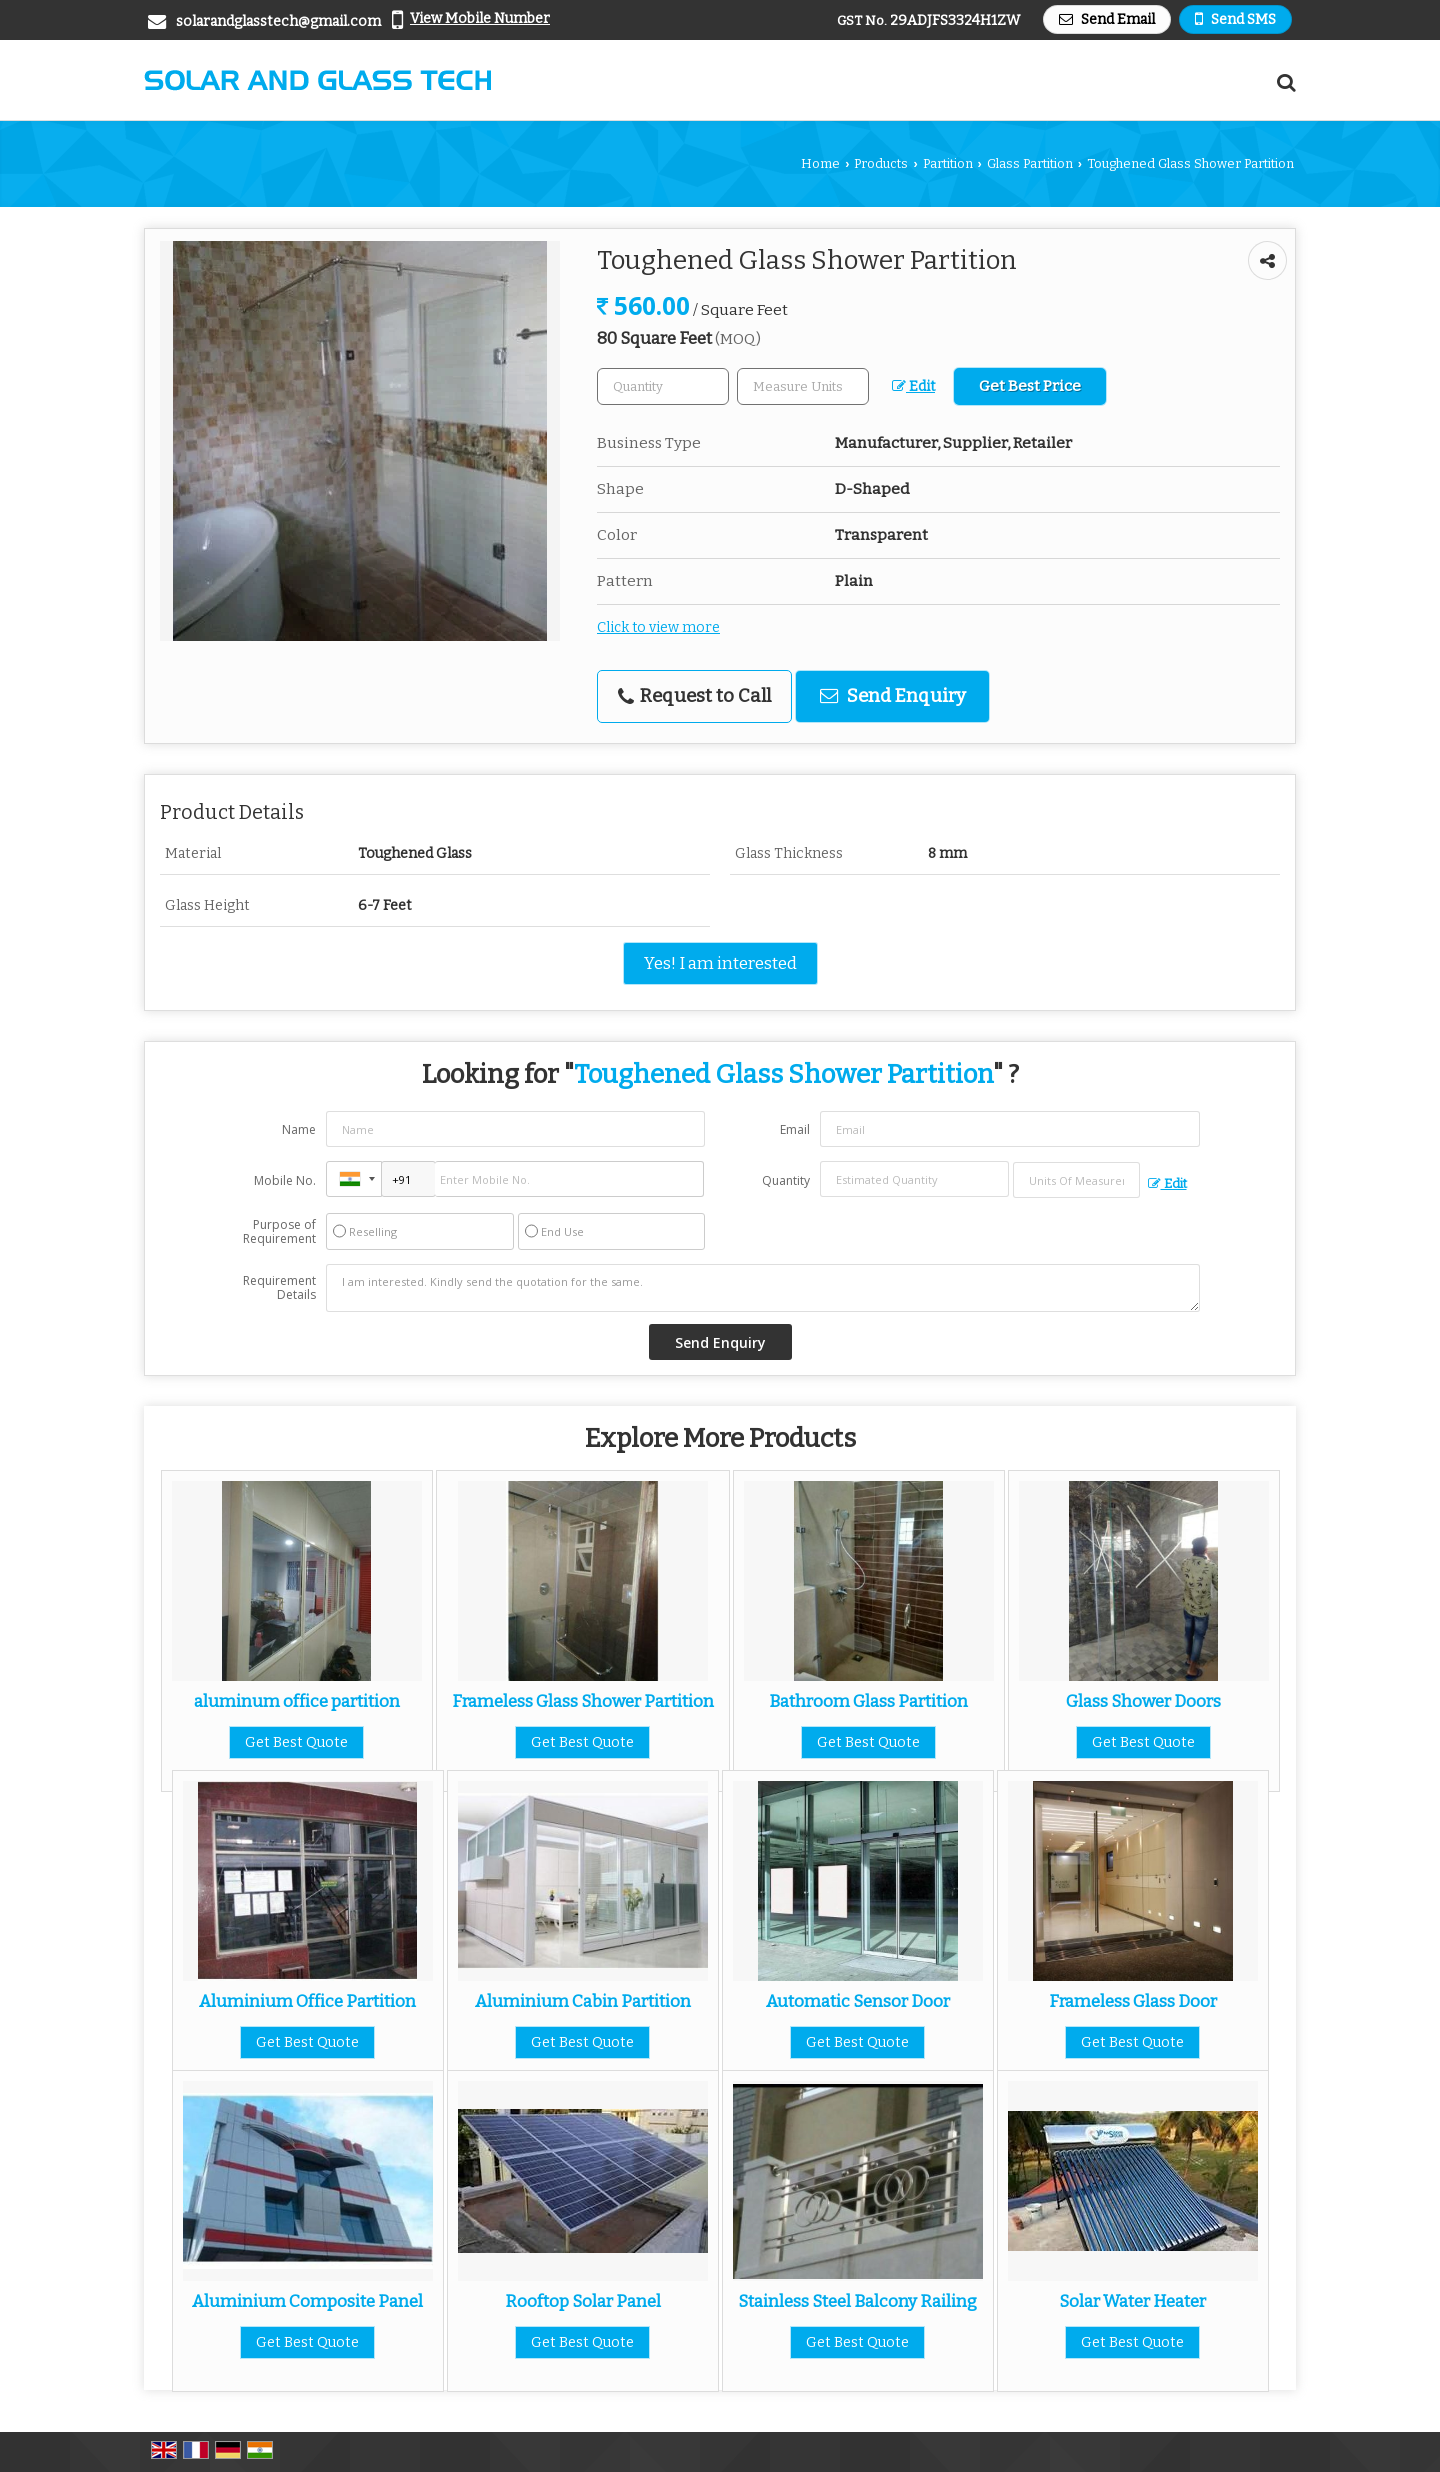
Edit (913, 386)
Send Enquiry (893, 696)
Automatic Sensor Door (858, 2001)
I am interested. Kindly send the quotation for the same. (763, 1288)
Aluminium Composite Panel (307, 2301)
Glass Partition (1030, 163)
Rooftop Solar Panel (583, 2301)
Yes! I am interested (720, 963)
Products (881, 163)
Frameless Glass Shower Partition (583, 1701)
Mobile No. (285, 1180)
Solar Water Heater (1132, 2301)
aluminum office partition (297, 1701)
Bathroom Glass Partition (868, 1701)
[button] (480, 18)
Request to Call (694, 696)
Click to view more (658, 627)
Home (820, 163)
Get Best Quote (296, 1742)
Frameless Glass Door (1133, 2001)
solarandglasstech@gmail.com (278, 21)
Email (795, 1129)
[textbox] (803, 386)
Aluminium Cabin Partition (583, 2001)
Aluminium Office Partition (307, 2001)
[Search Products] (1283, 82)
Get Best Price (1030, 386)
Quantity (786, 1180)
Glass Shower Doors (1143, 1701)
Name (299, 1129)
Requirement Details (279, 1288)
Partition (948, 163)
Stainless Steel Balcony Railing (857, 2301)
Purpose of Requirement (279, 1232)
